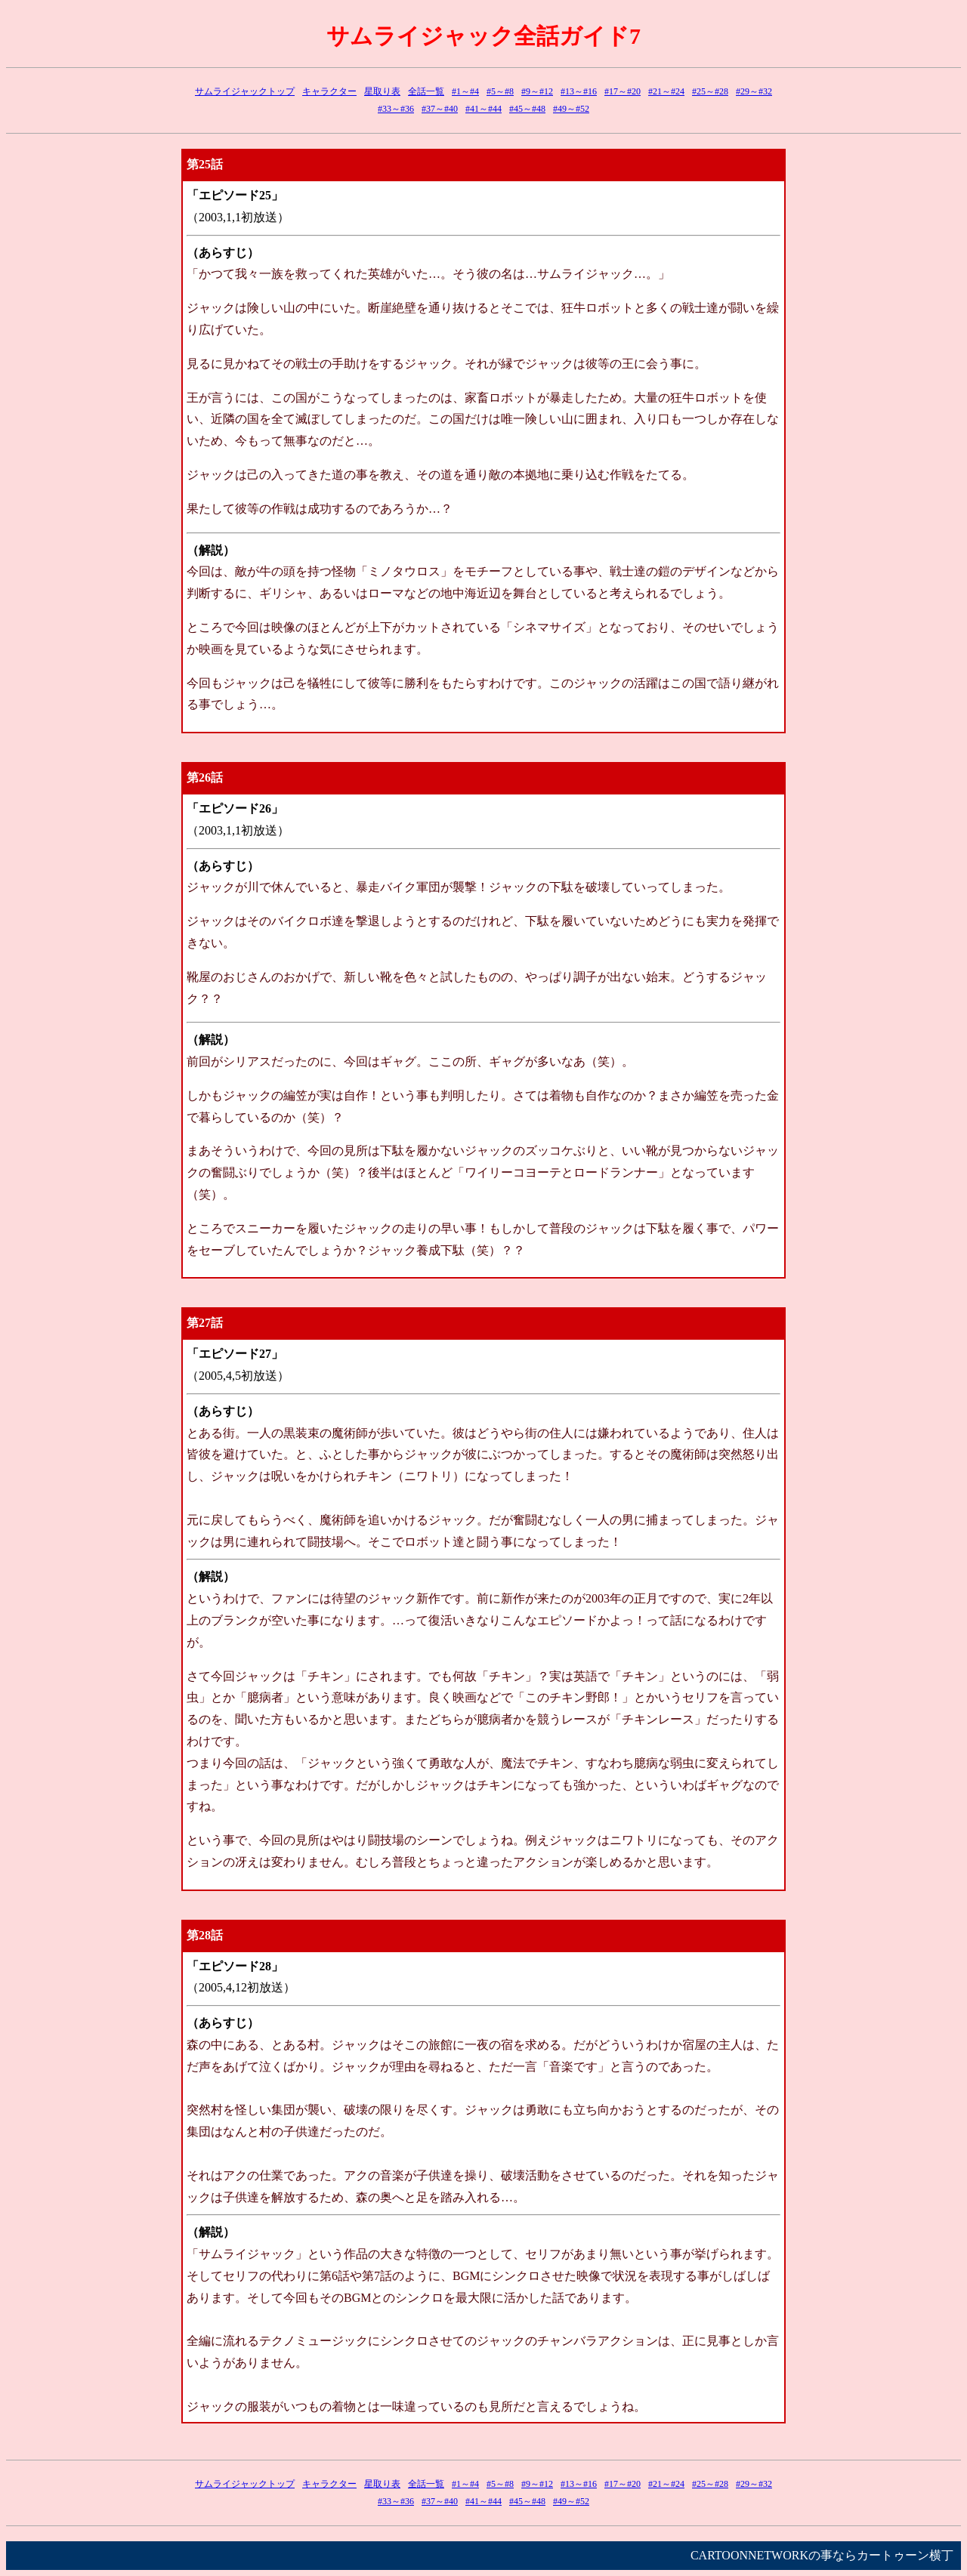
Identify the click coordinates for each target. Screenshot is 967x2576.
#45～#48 (527, 108)
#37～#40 (440, 108)
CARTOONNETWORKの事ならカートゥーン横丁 (821, 2555)
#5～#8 (500, 91)
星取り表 (382, 91)
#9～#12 (537, 91)
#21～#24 (666, 91)
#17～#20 (622, 91)
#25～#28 (710, 91)
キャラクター (329, 91)
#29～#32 (754, 91)
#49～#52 (571, 108)
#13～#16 (579, 91)
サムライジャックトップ (245, 91)
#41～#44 (483, 108)
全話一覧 (426, 91)
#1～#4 (465, 91)
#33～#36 (396, 108)
